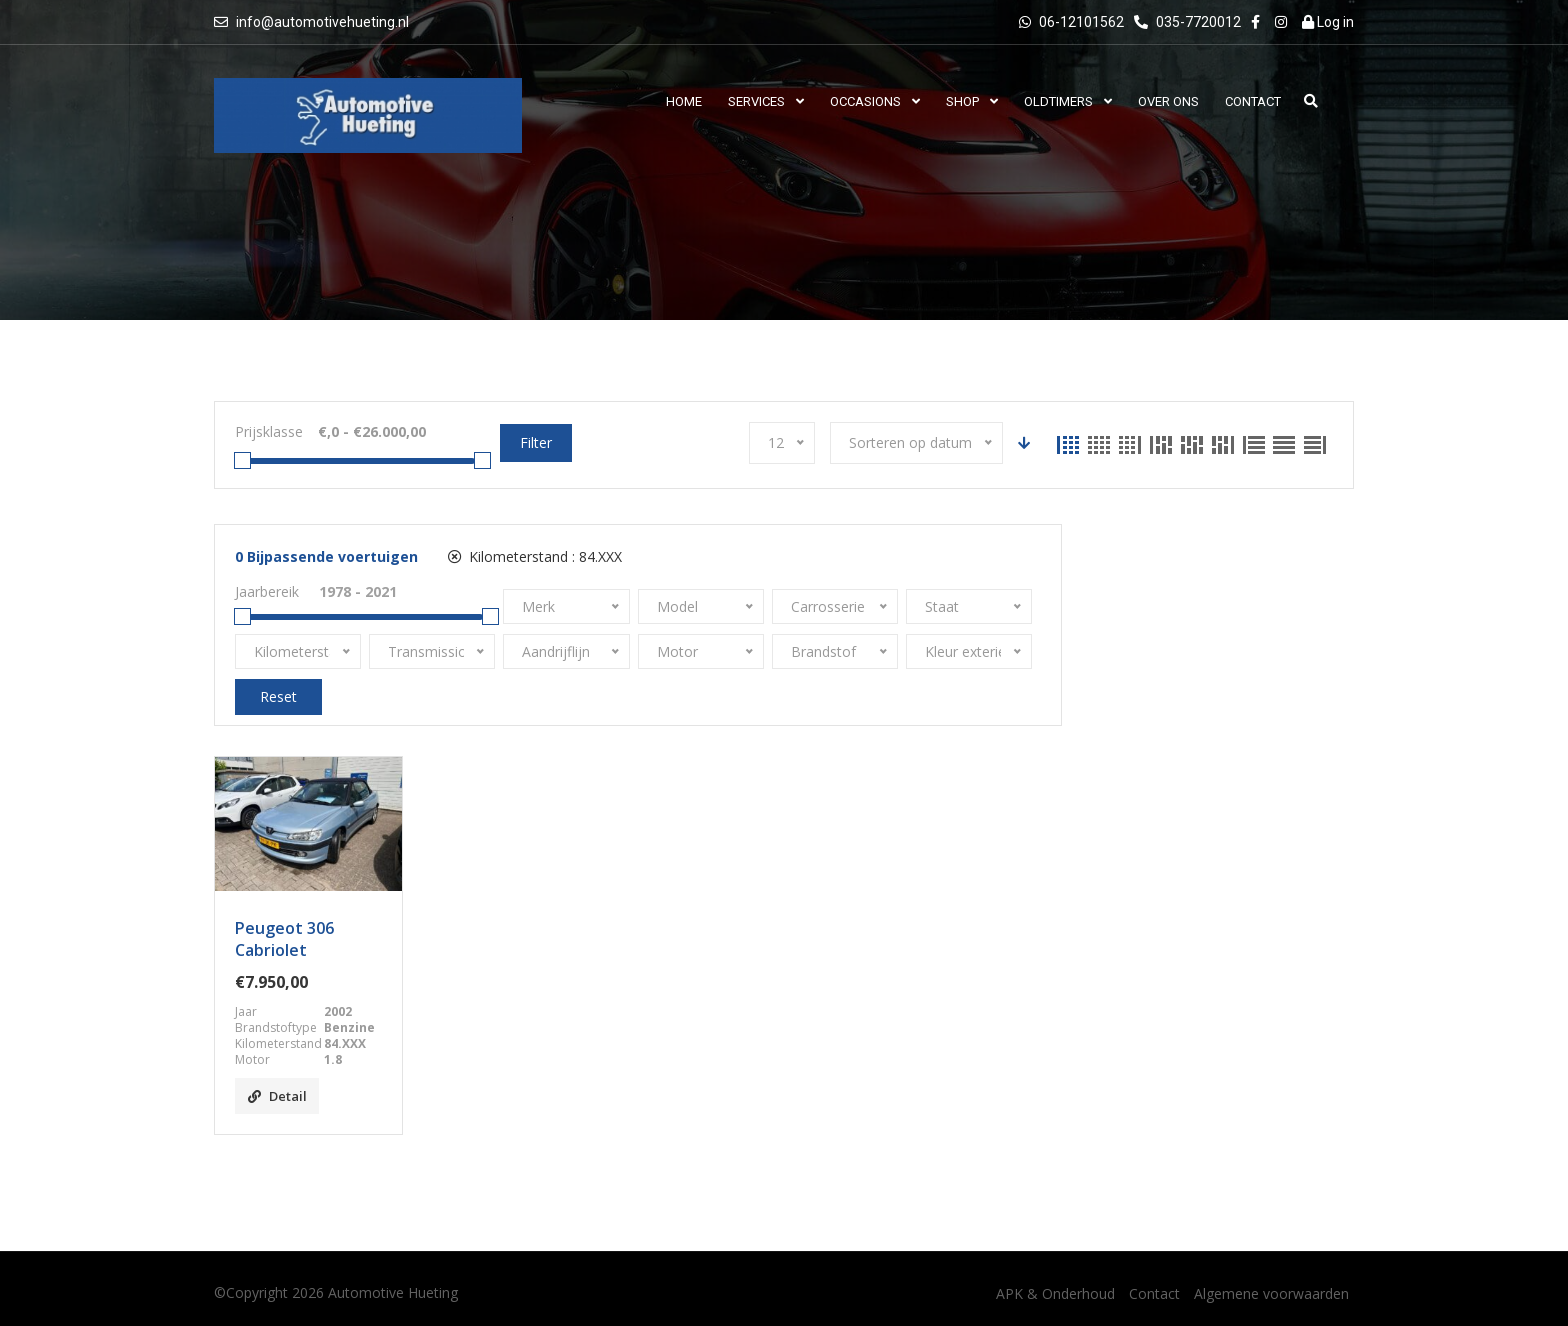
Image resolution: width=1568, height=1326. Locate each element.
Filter (536, 442)
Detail (277, 1096)
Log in (1328, 22)
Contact (1154, 1293)
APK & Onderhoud (1055, 1293)
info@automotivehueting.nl (322, 22)
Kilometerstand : (535, 556)
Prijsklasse (269, 431)
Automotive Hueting (393, 1292)
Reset (278, 696)
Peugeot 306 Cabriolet (284, 939)
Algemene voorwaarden (1271, 1293)
